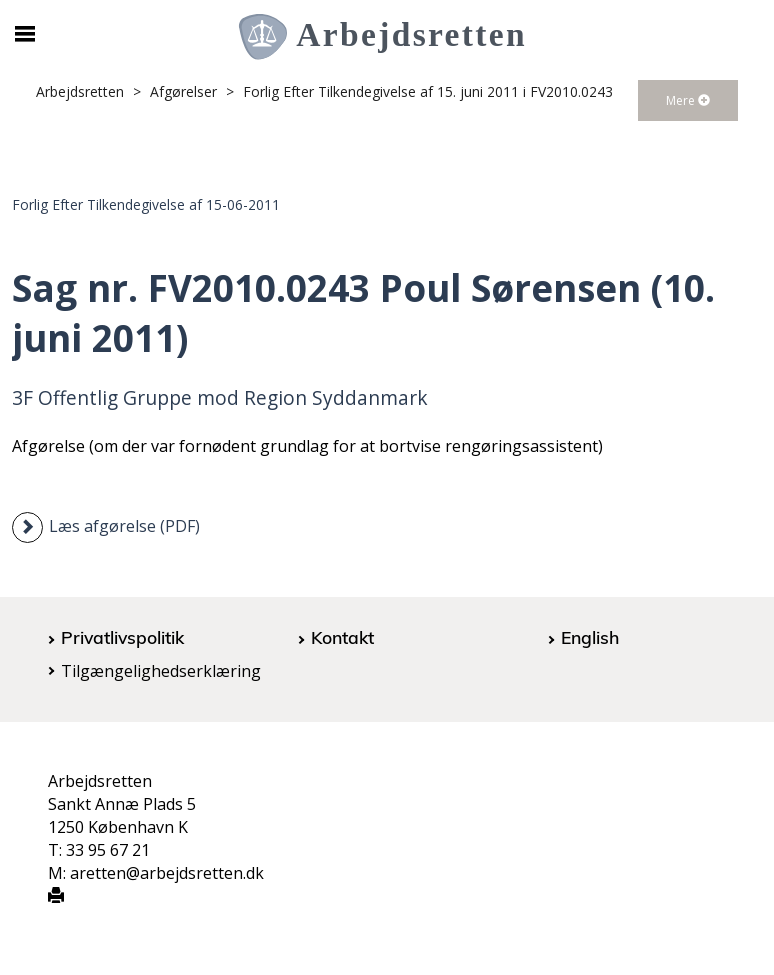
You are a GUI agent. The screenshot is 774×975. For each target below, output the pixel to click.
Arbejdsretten (80, 91)
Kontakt (342, 637)
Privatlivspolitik (122, 637)
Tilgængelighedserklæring (161, 671)
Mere (688, 100)
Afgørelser (183, 91)
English (590, 637)
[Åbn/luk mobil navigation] (25, 34)
